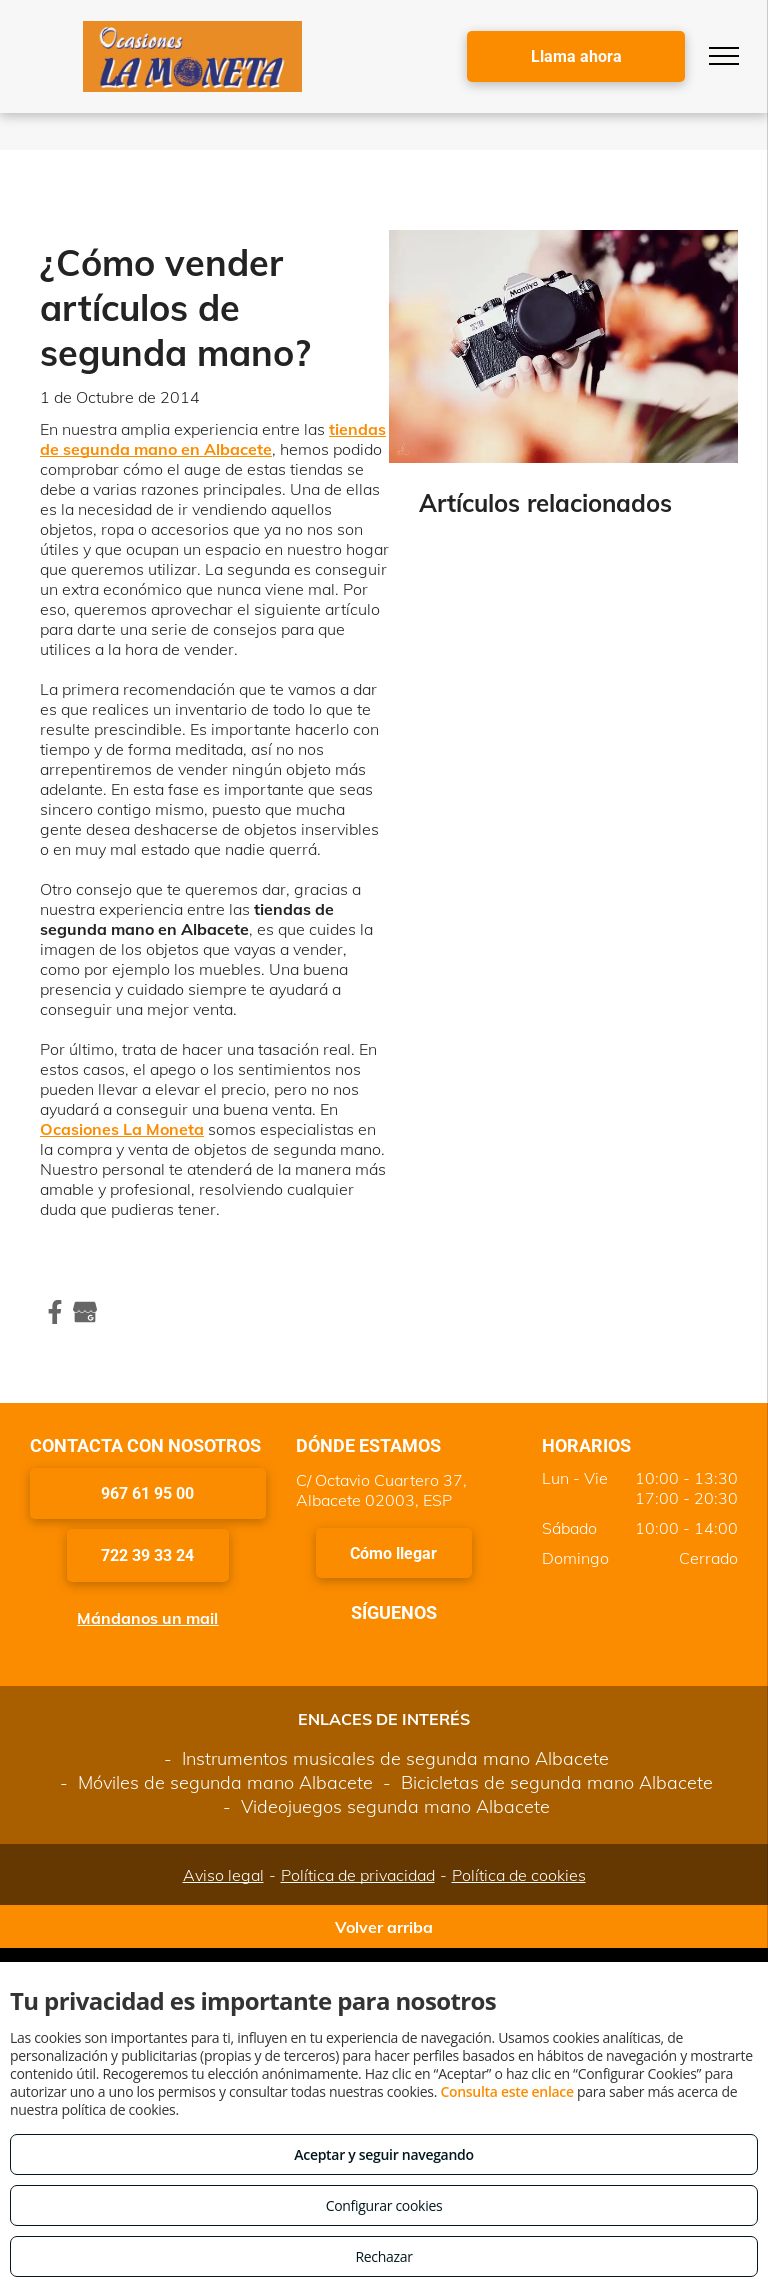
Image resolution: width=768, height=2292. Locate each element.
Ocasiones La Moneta (122, 1129)
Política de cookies (519, 1875)
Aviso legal (223, 1875)
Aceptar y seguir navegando (383, 2154)
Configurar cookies (384, 2205)
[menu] (724, 56)
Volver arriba (384, 1927)
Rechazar (383, 2256)
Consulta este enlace (506, 2091)
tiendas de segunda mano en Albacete (213, 439)
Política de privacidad (358, 1875)
